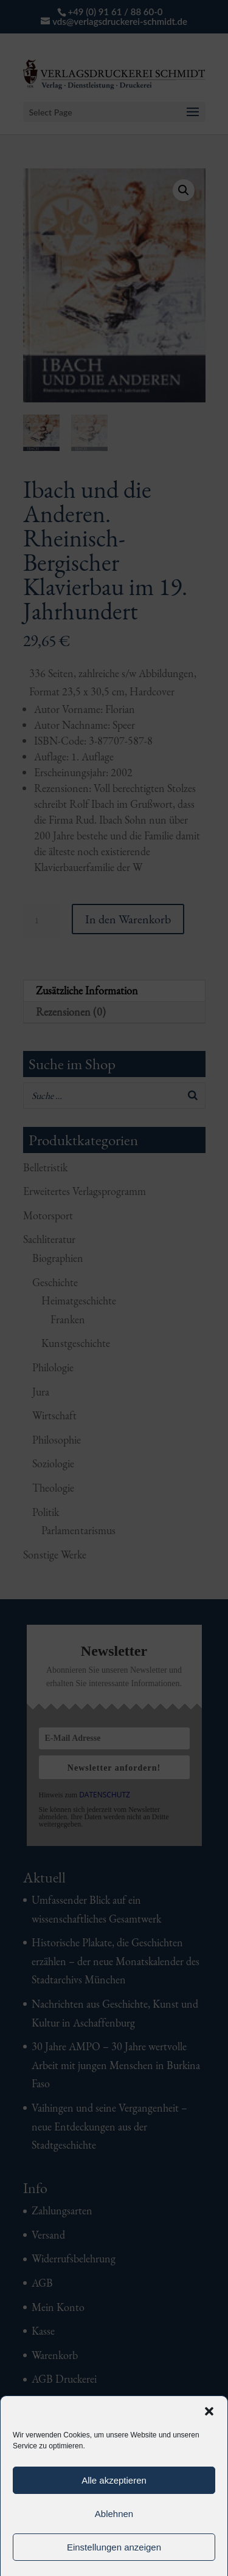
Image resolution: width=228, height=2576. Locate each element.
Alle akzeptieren (114, 2480)
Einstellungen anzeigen (114, 2547)
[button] (209, 2411)
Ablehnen (114, 2514)
